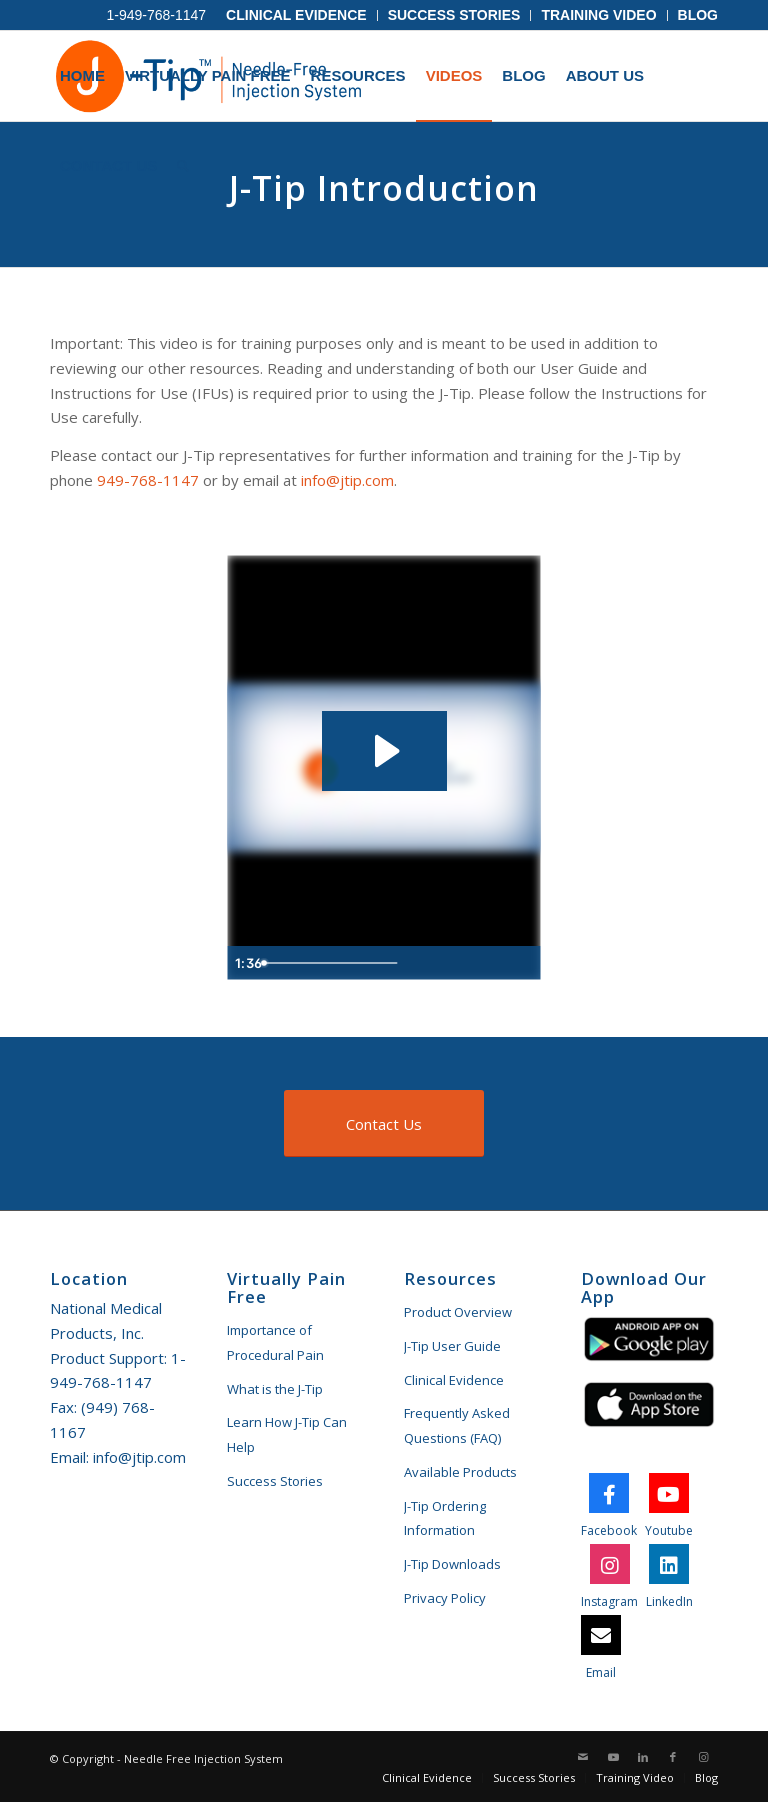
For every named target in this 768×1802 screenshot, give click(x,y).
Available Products (460, 1472)
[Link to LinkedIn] (643, 1757)
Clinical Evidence (296, 15)
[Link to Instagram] (703, 1757)
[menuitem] (297, 15)
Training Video (598, 15)
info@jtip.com (347, 480)
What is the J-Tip (275, 1389)
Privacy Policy (445, 1598)
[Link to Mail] (583, 1757)
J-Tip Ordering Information (445, 1518)
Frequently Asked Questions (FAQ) (457, 1425)
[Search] (183, 166)
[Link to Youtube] (613, 1757)
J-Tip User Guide (452, 1346)
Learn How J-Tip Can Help (287, 1434)
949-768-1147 (148, 480)
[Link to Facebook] (673, 1757)
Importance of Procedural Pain (275, 1342)
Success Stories (454, 15)
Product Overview (458, 1312)
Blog (698, 15)
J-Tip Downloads (452, 1564)
